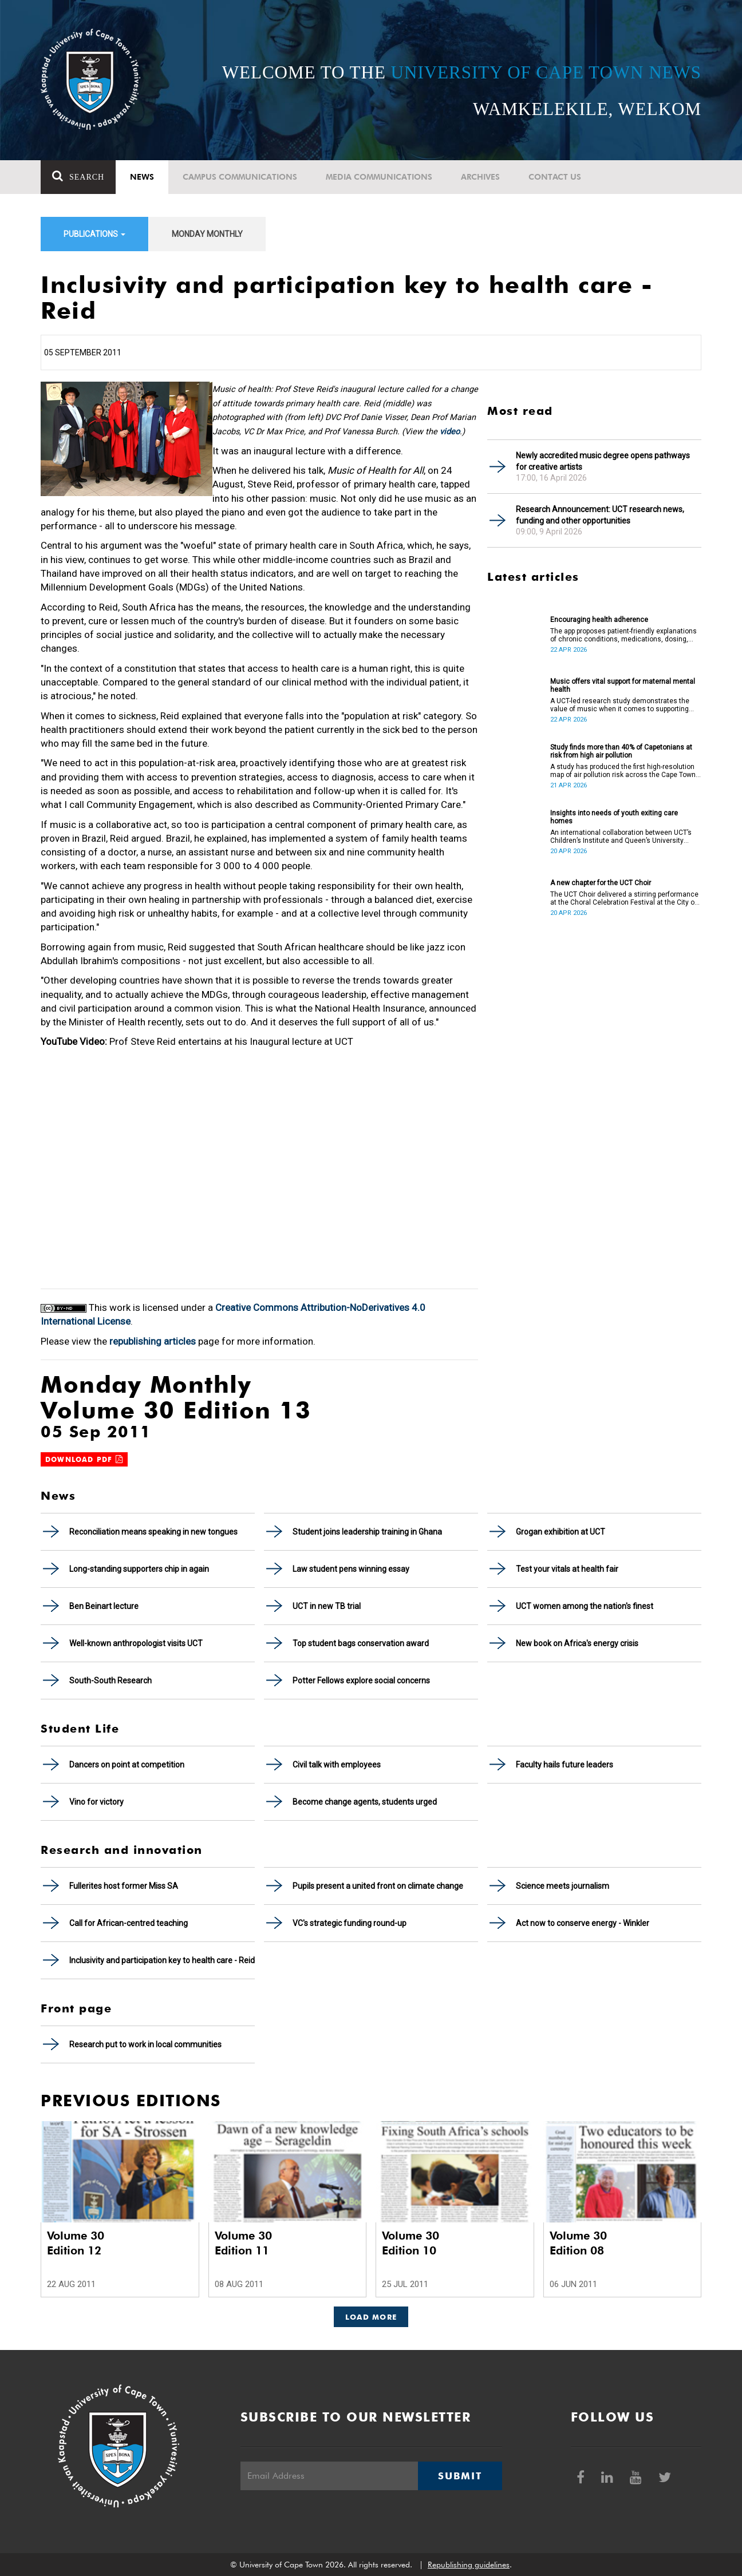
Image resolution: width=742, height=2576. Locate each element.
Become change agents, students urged (365, 1801)
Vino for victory (96, 1801)
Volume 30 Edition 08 (578, 2243)
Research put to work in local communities (145, 2044)
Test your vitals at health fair (567, 1569)
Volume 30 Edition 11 (243, 2243)
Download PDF (84, 1459)
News (142, 176)
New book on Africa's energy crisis (577, 1643)
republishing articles (152, 1341)
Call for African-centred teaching (128, 1923)
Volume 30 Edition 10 (410, 2243)
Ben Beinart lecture (104, 1606)
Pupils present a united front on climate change (378, 1886)
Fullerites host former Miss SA (123, 1886)
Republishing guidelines (469, 2564)
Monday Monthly (207, 234)
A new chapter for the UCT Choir (600, 883)
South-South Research (110, 1680)
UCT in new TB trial (327, 1606)
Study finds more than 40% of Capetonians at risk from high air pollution (621, 751)
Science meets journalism (562, 1886)
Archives (480, 176)
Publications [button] (94, 234)
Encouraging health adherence (599, 620)
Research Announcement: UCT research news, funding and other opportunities (600, 515)
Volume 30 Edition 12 (75, 2243)
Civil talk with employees (337, 1764)
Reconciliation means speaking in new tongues (153, 1531)
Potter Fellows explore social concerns (361, 1680)
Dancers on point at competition (126, 1764)
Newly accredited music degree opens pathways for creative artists (603, 461)
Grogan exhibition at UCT (560, 1531)
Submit (459, 2476)
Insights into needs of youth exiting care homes (614, 817)
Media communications (379, 176)
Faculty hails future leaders (564, 1764)
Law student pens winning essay (351, 1569)
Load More (371, 2316)
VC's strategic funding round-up (349, 1923)
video (450, 432)
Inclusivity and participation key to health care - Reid (162, 1960)
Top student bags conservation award (361, 1643)
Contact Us (554, 176)
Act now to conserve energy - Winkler (582, 1923)
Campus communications (240, 176)
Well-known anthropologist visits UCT (136, 1643)
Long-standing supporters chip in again (139, 1569)
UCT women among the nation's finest (584, 1606)
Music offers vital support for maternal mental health (622, 685)
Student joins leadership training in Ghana (367, 1531)
